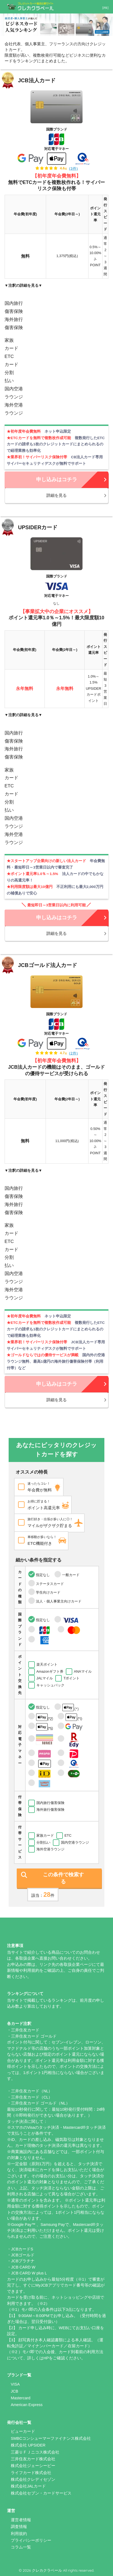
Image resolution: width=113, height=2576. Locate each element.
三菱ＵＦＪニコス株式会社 (35, 2452)
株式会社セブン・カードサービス (41, 2493)
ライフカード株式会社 (31, 2473)
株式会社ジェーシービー (33, 2466)
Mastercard (20, 2398)
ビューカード (23, 2431)
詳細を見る (56, 495)
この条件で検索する (63, 1878)
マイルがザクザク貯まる (54, 1522)
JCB (14, 2391)
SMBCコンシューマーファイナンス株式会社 (51, 2438)
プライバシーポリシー (31, 2540)
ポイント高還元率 (47, 1504)
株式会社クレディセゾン (33, 2479)
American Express (27, 2405)
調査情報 (19, 2526)
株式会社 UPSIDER (28, 2445)
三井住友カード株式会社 (33, 2459)
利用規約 (19, 2533)
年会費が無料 (43, 1486)
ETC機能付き (45, 1540)
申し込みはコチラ (56, 479)
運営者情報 (21, 2520)
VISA (15, 2384)
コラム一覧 (21, 2547)
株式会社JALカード (28, 2486)
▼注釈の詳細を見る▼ (23, 285)
